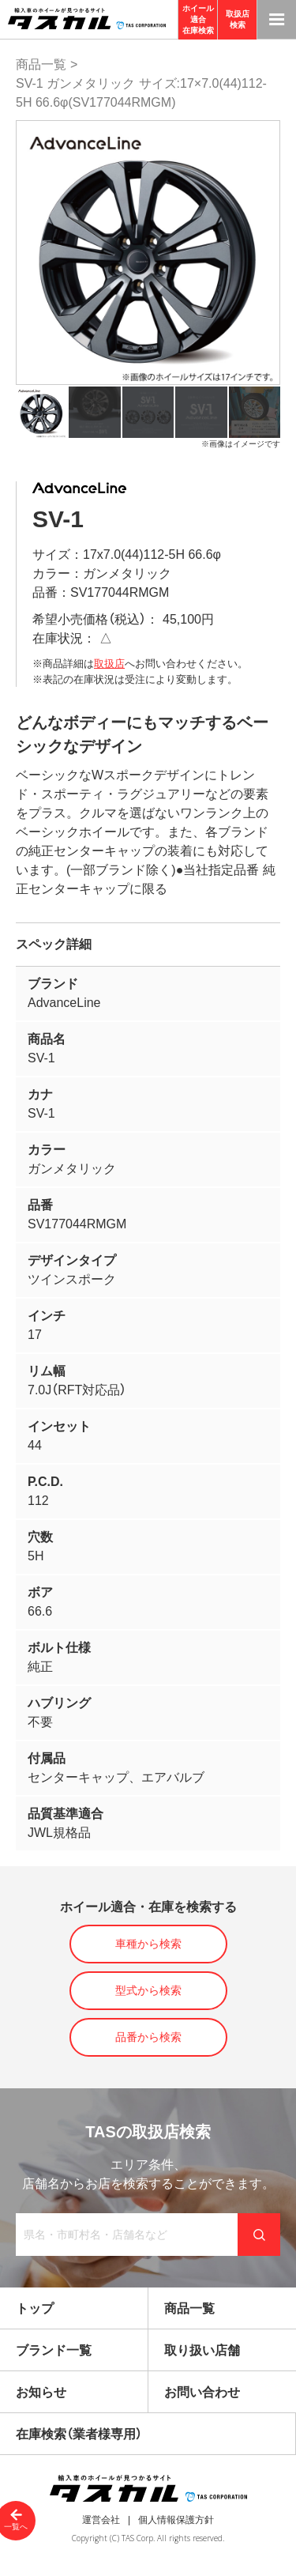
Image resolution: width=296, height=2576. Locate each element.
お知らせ (41, 2392)
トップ (35, 2308)
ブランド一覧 (54, 2350)
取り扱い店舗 (202, 2350)
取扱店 (109, 663)
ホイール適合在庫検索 (198, 19)
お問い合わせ (202, 2392)
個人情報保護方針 (176, 2519)
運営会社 (101, 2519)
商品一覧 (41, 64)
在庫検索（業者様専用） (79, 2434)
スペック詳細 (54, 944)
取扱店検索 (237, 19)
